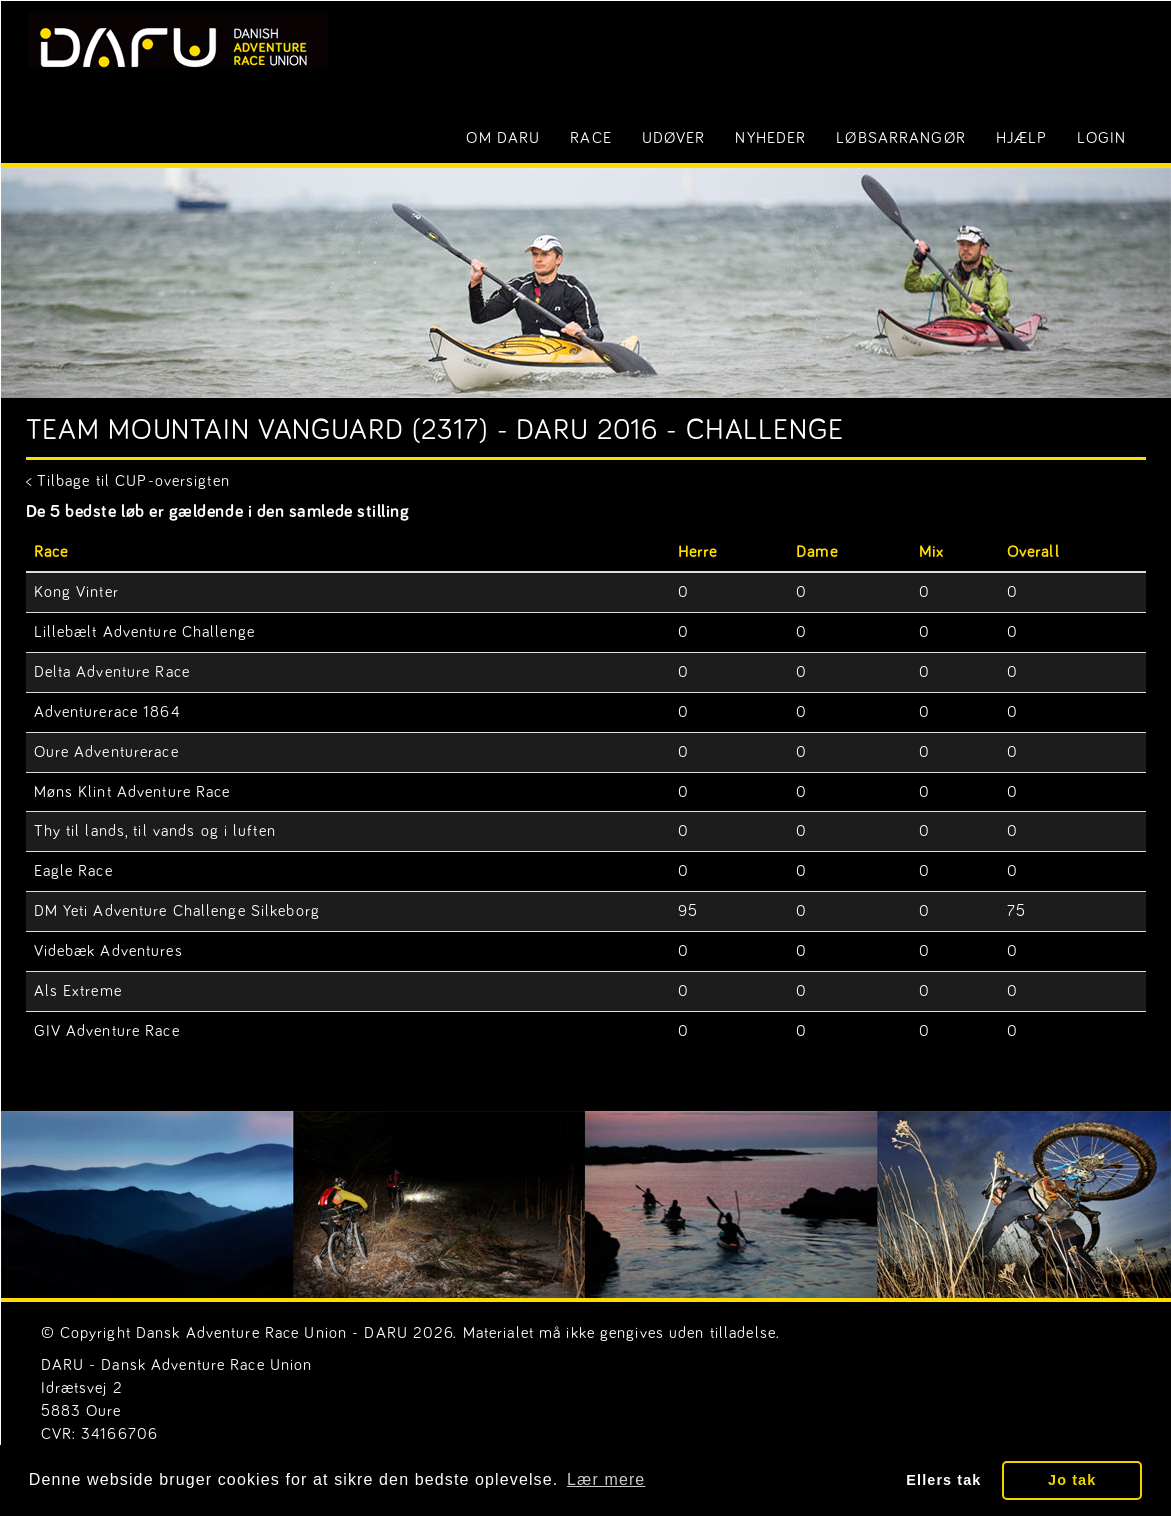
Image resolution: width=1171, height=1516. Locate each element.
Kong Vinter (76, 592)
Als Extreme (78, 991)
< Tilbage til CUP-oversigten (128, 481)
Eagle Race (73, 871)
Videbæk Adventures (108, 951)
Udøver (674, 138)
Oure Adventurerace (106, 752)
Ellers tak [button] (943, 1480)
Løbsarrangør (900, 138)
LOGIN (1101, 138)
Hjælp (1022, 138)
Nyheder (770, 138)
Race (590, 138)
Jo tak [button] (1072, 1480)
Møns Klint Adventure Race (132, 792)
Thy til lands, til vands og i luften (155, 831)
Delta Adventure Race (112, 672)
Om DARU (503, 138)
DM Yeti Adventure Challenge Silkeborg (177, 911)
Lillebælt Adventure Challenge (144, 632)
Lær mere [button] (606, 1479)
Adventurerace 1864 (107, 712)
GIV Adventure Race (107, 1031)
